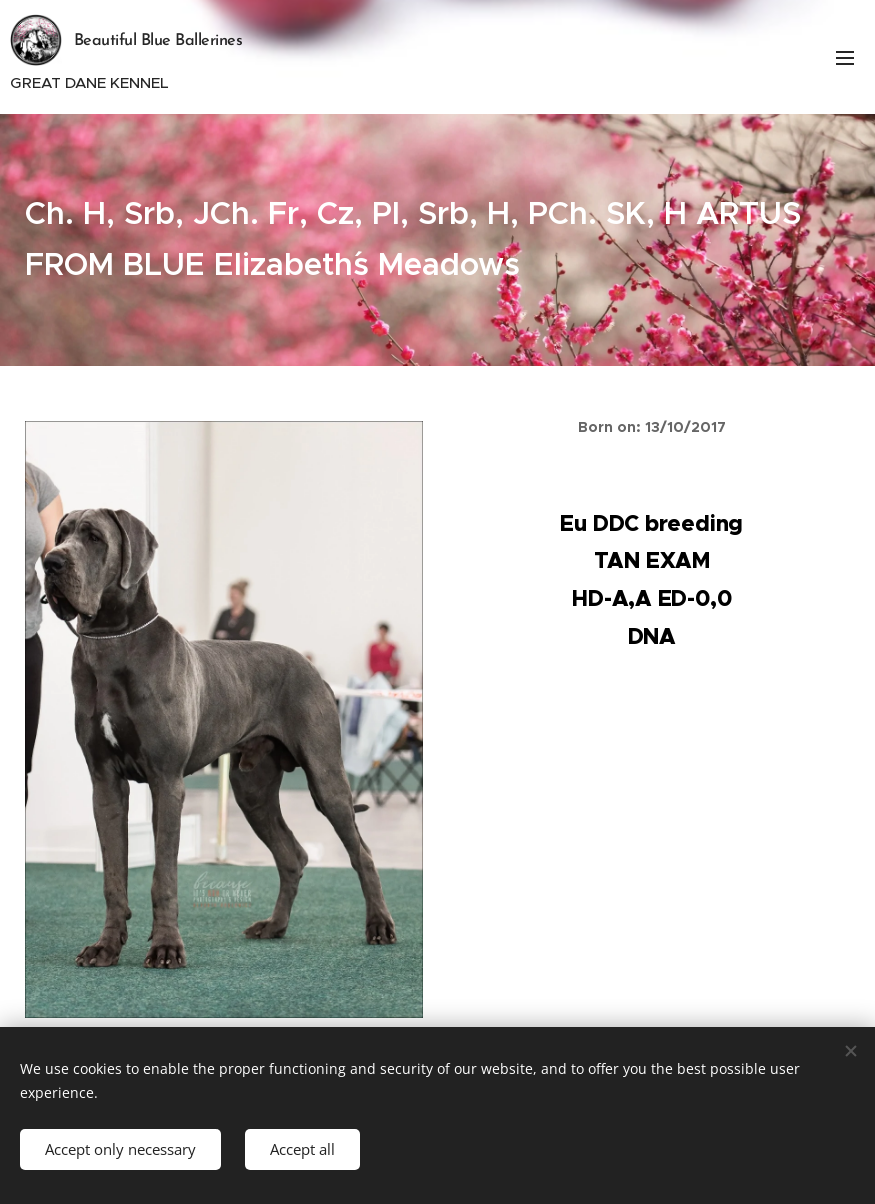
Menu (845, 58)
